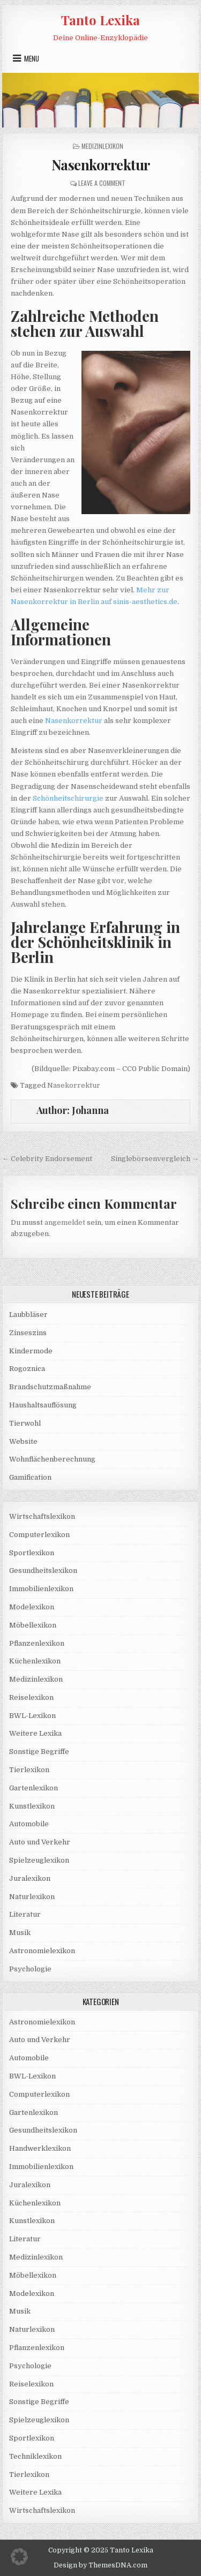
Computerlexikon (39, 1535)
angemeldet (64, 1222)
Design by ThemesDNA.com (100, 2565)
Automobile (29, 1824)
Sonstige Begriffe (39, 1752)
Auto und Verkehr (39, 1842)
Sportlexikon (31, 1553)
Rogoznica (27, 1369)
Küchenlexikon (35, 1661)
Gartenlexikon (33, 1788)
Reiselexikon (31, 1697)
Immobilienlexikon (41, 1589)
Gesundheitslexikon (43, 1570)
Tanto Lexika (100, 19)
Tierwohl (25, 1423)
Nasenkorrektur (100, 164)
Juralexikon (29, 1878)
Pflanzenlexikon (36, 1643)
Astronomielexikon (42, 1951)
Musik (20, 1933)
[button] (19, 2556)
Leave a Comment (101, 182)
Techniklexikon (35, 2456)
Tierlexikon (29, 1770)
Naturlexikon (32, 1897)
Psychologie (30, 1969)
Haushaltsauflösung (43, 1405)
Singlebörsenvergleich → (155, 1159)
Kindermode (31, 1351)
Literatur (25, 1914)
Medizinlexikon (102, 145)
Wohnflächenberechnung (52, 1459)
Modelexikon (31, 1607)
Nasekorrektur (73, 1085)
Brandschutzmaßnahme (50, 1387)
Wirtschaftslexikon (42, 1516)
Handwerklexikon (40, 2148)
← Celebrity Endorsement (47, 1159)
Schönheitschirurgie (68, 798)
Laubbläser (28, 1314)
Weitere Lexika (35, 1733)
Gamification (30, 1477)
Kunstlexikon (32, 1806)
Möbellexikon (32, 1625)
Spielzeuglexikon (39, 1860)
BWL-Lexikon (32, 1716)
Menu (31, 58)
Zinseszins (28, 1333)
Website (23, 1441)
